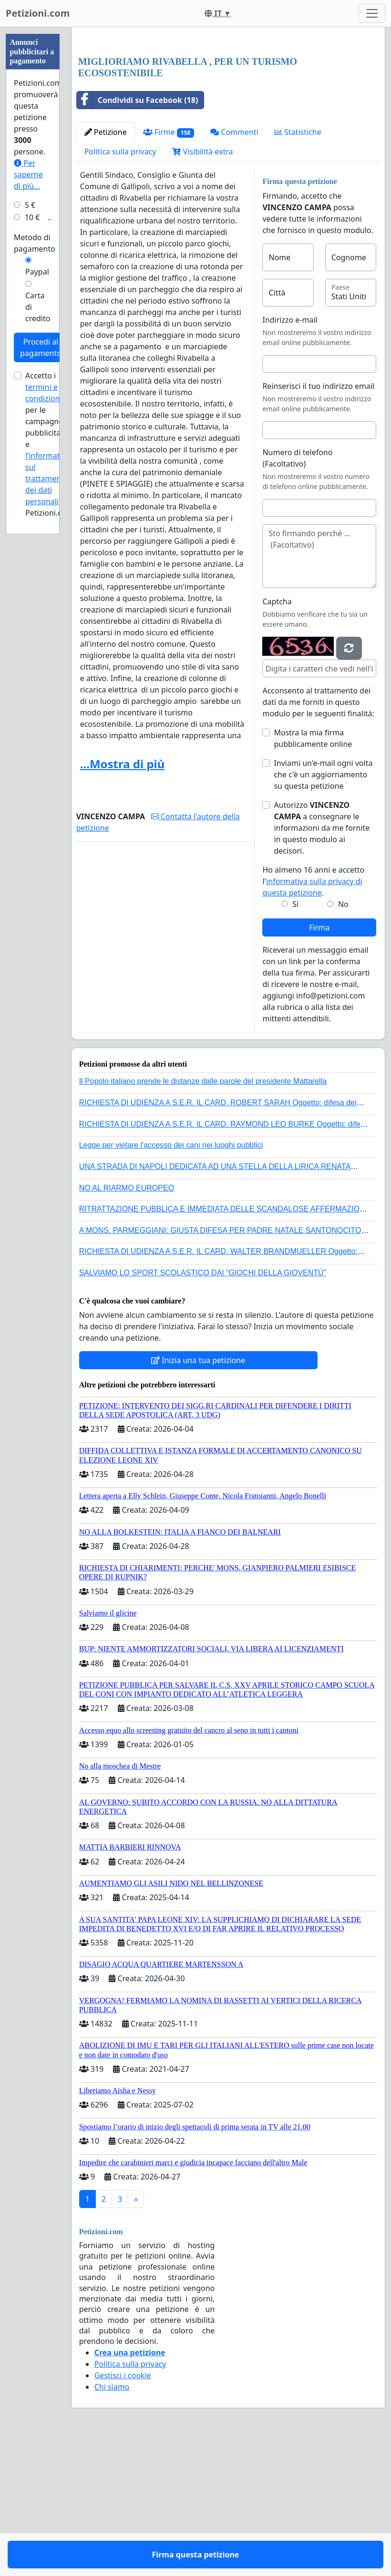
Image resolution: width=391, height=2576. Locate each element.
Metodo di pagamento (34, 243)
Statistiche (298, 265)
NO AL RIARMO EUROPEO (126, 1321)
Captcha (276, 735)
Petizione (105, 265)
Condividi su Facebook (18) (137, 233)
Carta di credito (37, 307)
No (343, 1037)
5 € (30, 205)
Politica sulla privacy (120, 285)
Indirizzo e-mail (289, 453)
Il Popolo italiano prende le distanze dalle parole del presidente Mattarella (203, 1215)
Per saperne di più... (28, 174)
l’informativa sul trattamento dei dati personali (47, 478)
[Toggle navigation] (372, 13)
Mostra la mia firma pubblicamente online (313, 872)
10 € (32, 217)
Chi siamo (112, 2520)
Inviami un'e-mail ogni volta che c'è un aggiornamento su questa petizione (323, 908)
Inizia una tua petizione (198, 1493)
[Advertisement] (228, 109)
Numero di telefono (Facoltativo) (297, 591)
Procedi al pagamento (41, 347)
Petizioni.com (38, 13)
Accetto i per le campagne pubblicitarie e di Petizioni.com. (50, 444)
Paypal (37, 271)
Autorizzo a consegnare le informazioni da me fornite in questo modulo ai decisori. (322, 961)
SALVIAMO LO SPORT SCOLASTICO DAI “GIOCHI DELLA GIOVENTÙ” (202, 1406)
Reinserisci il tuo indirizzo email (318, 519)
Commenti (234, 265)
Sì (295, 1037)
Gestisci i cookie (122, 2509)
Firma (319, 1061)
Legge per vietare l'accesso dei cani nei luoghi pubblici (171, 1278)
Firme (169, 265)
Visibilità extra (202, 285)
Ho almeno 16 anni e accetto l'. (313, 1014)
